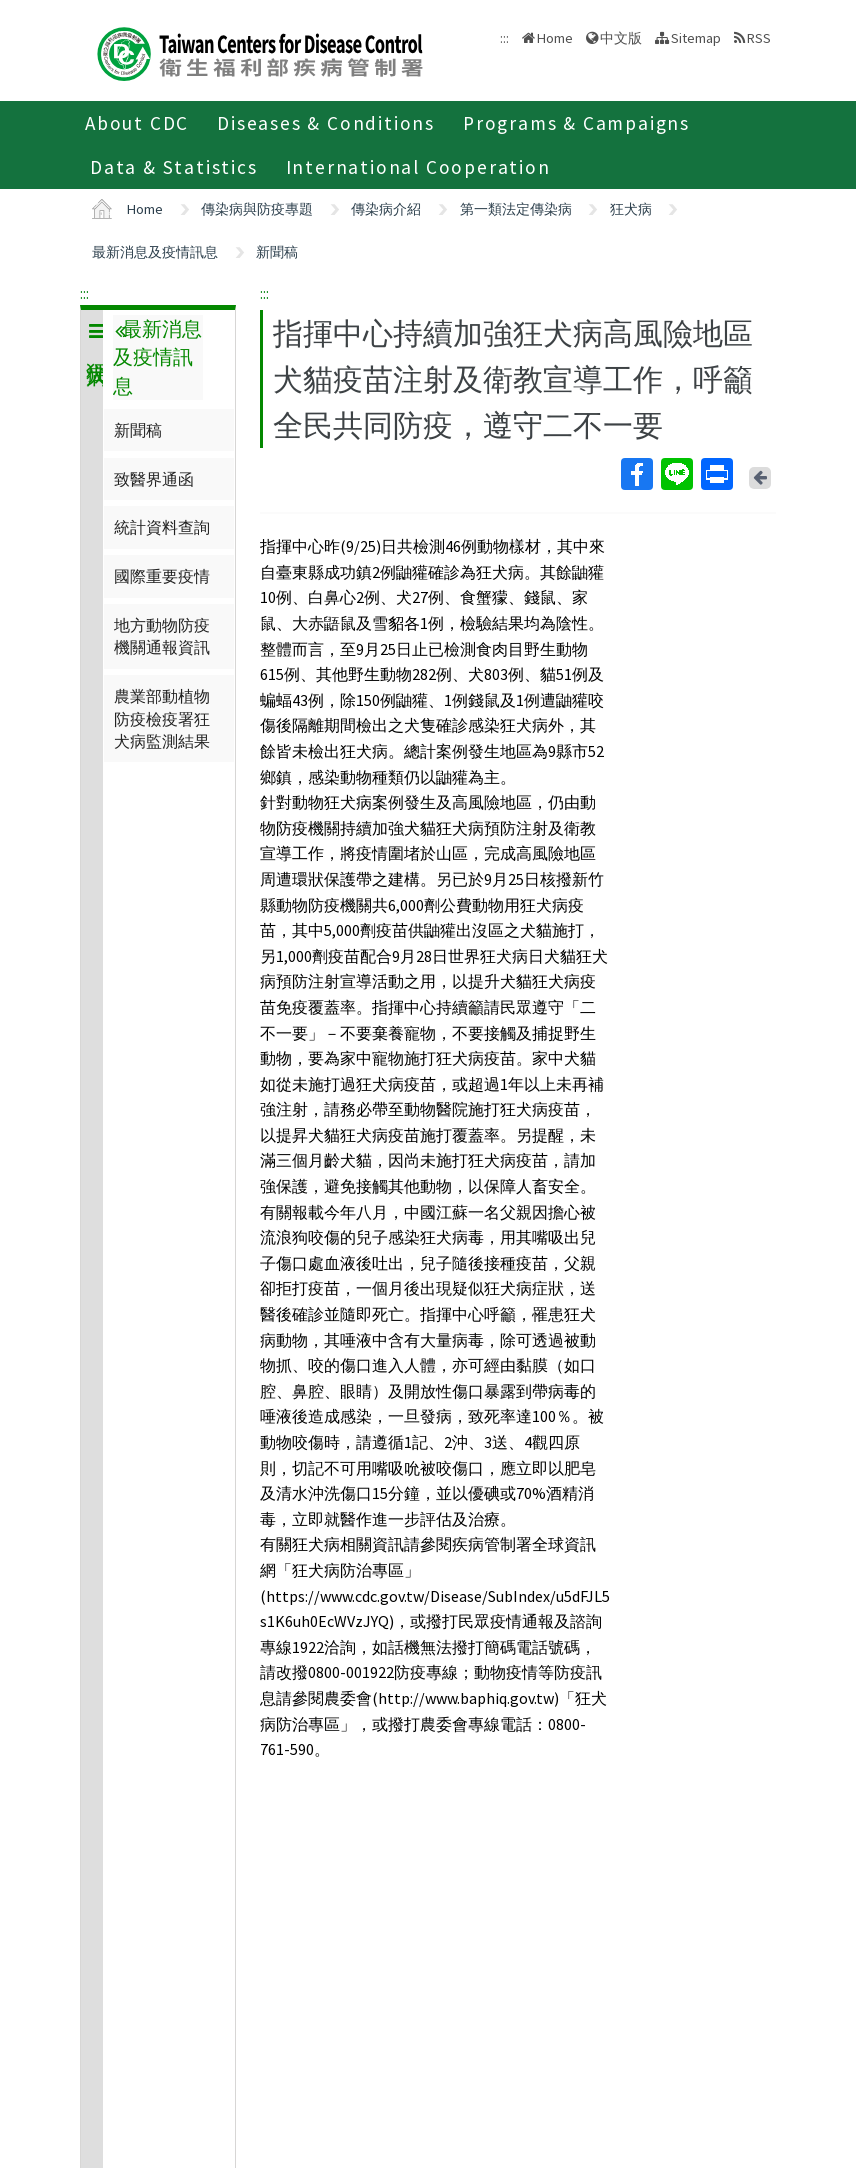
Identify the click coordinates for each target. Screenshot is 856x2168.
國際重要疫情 (162, 576)
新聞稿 (277, 252)
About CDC (137, 123)
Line (676, 474)
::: (84, 293)
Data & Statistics (174, 167)
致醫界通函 (154, 479)
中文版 (621, 38)
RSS (759, 38)
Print (716, 474)
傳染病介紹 (386, 209)
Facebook (636, 474)
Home (555, 38)
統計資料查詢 (162, 527)
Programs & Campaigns (576, 123)
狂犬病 (631, 209)
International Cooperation (418, 167)
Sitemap (696, 38)
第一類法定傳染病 (516, 209)
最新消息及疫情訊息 (155, 252)
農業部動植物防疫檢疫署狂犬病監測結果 (162, 718)
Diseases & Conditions (326, 123)
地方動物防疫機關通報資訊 (162, 636)
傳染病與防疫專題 (257, 209)
